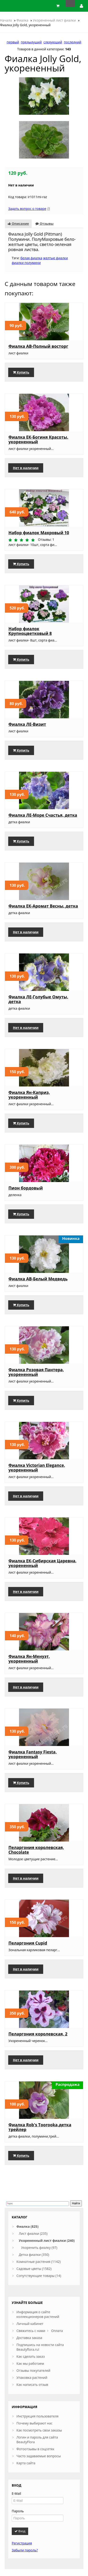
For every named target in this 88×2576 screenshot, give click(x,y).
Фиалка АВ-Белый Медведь (38, 1279)
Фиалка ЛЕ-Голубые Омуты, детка (38, 999)
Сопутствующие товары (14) (38, 2275)
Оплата (57, 2330)
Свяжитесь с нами (30, 2330)
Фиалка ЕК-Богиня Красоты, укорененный (38, 439)
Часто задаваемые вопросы (38, 2456)
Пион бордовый (25, 1188)
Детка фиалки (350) (34, 2254)
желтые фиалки (55, 258)
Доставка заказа (29, 2337)
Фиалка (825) (27, 2226)
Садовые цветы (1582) (33, 2268)
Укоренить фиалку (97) (39, 2247)
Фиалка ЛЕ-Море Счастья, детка (42, 815)
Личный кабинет (29, 2323)
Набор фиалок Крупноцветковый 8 (30, 631)
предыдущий (31, 42)
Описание (18, 223)
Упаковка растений (31, 2377)
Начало (6, 20)
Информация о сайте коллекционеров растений (37, 2314)
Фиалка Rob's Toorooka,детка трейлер (39, 2127)
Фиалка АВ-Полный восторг (38, 346)
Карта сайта (25, 2463)
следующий (52, 42)
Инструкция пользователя (37, 2416)
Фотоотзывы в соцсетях (35, 2449)
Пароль (18, 2511)
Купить (21, 372)
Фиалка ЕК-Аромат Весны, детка (43, 906)
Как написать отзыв (32, 2384)
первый (13, 42)
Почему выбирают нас (34, 2423)
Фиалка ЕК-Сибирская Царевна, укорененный (42, 1563)
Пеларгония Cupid (27, 1943)
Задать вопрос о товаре (27, 208)
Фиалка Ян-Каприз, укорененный (29, 1095)
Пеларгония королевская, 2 (37, 2034)
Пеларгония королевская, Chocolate (36, 1850)
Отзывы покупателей (33, 2370)
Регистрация (22, 2543)
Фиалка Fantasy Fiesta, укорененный (32, 1754)
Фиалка (22, 20)
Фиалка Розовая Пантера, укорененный (36, 1372)
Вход (20, 2531)
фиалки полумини (26, 262)
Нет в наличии (25, 468)
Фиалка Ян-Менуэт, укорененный (29, 1658)
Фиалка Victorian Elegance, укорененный (36, 1467)
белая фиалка (31, 258)
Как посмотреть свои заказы (39, 2430)
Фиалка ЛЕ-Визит (27, 724)
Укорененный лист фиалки (54, 20)
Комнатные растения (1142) (38, 2261)
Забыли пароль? (25, 2550)
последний (72, 42)
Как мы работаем (30, 2363)
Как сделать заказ (30, 2356)
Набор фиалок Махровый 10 (38, 532)
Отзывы (44, 223)
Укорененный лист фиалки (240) (47, 2240)
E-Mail (16, 2493)
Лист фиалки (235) (33, 2233)
